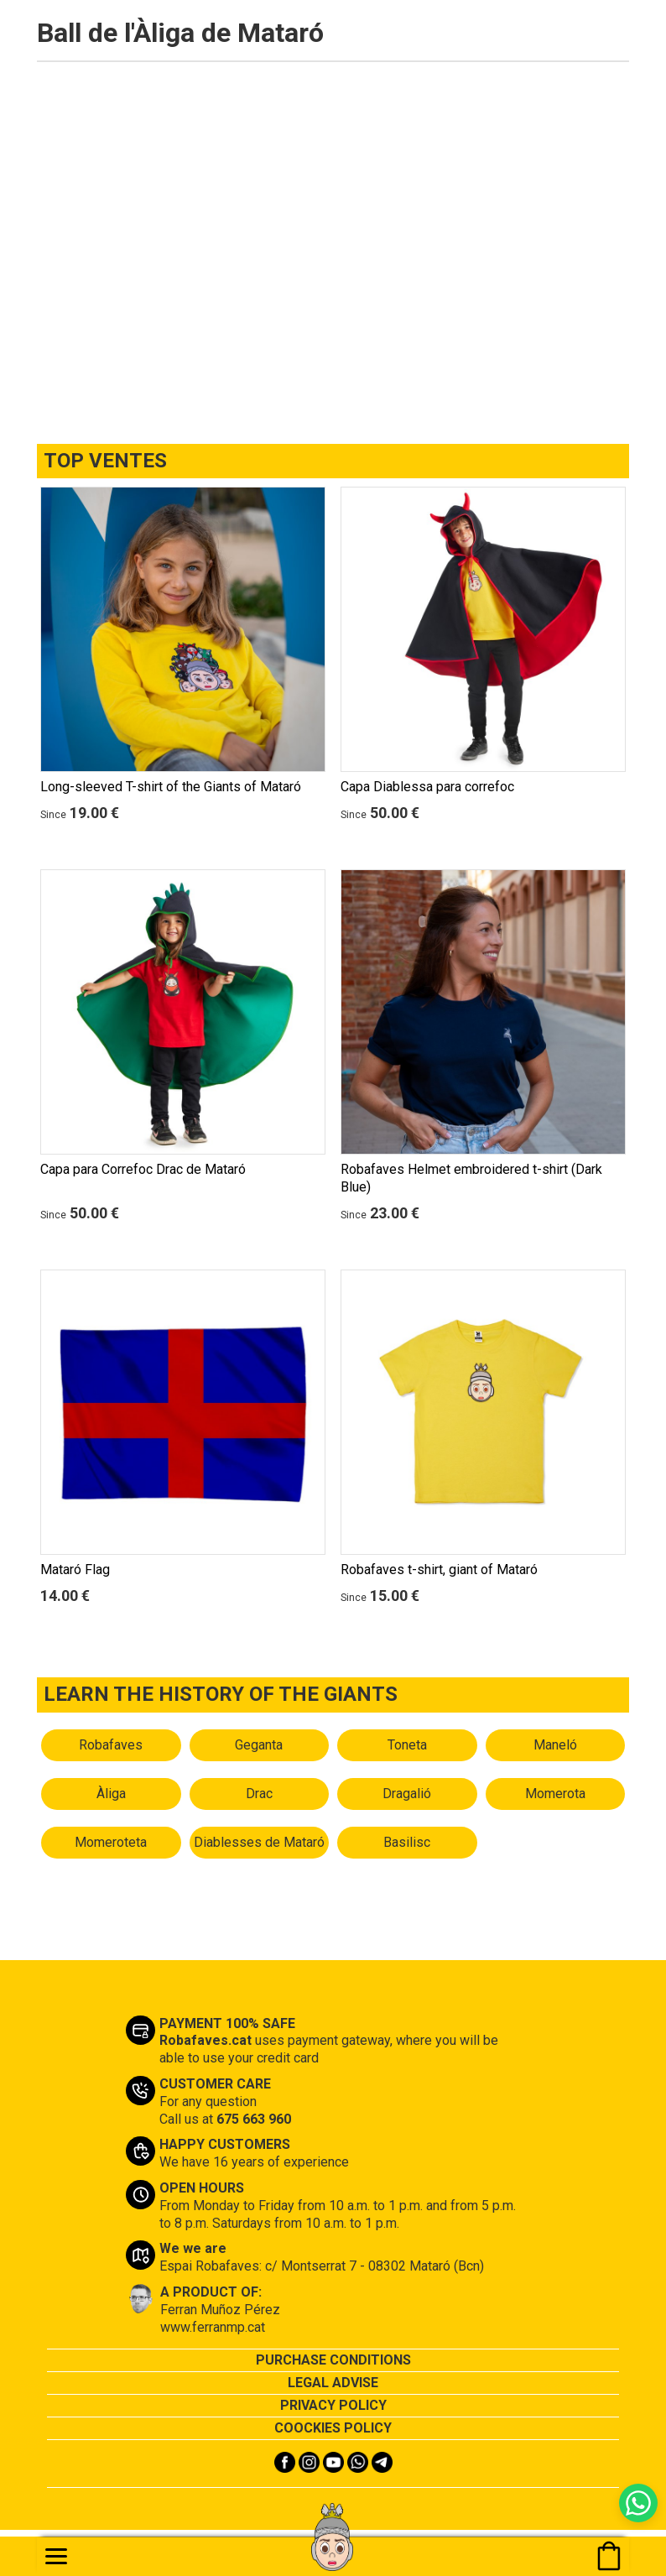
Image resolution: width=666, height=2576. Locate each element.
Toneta (407, 1745)
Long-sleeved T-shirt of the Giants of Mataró (170, 787)
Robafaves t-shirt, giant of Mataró (439, 1569)
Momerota (555, 1794)
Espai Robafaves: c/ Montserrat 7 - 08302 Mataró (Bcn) (321, 2266)
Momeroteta (111, 1842)
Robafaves (111, 1745)
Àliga (111, 1794)
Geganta (259, 1745)
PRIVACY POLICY (333, 2405)
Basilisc (406, 1842)
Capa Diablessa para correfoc (427, 787)
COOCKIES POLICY (333, 2428)
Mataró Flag (75, 1569)
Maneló (555, 1745)
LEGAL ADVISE (333, 2383)
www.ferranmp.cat (212, 2327)
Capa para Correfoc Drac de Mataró (143, 1169)
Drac (259, 1794)
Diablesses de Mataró (259, 1842)
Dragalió (406, 1794)
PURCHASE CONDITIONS (333, 2360)
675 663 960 (253, 2119)
